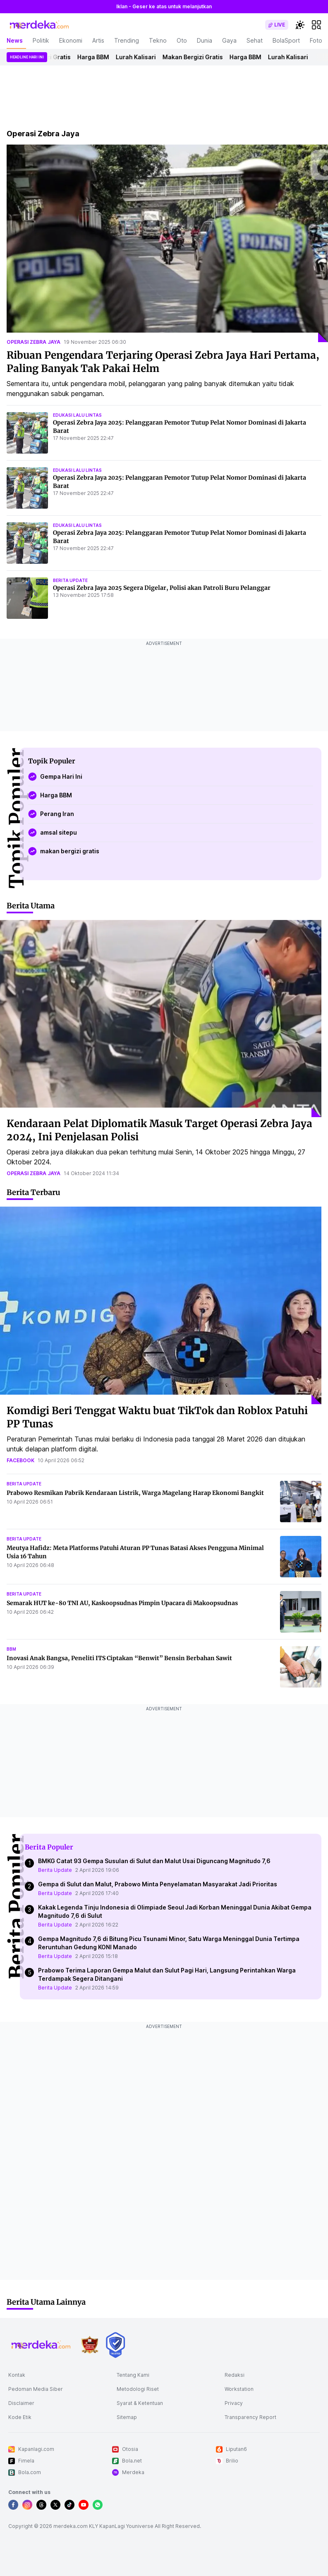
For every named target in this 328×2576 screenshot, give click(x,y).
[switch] (276, 25)
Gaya (229, 40)
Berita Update (55, 1870)
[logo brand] (89, 2345)
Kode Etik (19, 2417)
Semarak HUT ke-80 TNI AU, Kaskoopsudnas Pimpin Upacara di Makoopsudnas (122, 1603)
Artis (98, 40)
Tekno (158, 40)
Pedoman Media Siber (35, 2389)
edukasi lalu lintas (77, 415)
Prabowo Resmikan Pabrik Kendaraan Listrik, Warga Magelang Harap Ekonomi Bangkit (135, 1493)
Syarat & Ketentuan (140, 2403)
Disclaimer (21, 2403)
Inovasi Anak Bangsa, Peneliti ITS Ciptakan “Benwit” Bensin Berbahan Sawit (119, 1658)
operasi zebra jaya (33, 342)
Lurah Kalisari (138, 56)
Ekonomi (70, 40)
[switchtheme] (300, 25)
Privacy (234, 2403)
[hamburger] (316, 25)
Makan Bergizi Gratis (195, 56)
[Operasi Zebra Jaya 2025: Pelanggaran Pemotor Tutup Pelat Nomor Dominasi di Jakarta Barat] (27, 433)
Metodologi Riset (138, 2389)
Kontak (16, 2375)
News (15, 40)
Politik (41, 40)
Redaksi (234, 2375)
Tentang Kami (133, 2375)
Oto (182, 40)
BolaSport (286, 40)
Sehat (255, 40)
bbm (11, 1649)
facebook (20, 1460)
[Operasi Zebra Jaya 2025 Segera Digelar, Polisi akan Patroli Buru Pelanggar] (27, 598)
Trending (126, 40)
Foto (316, 40)
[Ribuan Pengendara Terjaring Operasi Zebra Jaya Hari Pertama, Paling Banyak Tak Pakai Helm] (167, 243)
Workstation (239, 2389)
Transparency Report (250, 2417)
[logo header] (40, 25)
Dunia (204, 40)
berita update (70, 580)
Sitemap (127, 2417)
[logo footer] (41, 2345)
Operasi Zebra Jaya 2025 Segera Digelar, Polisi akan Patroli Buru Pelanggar (162, 587)
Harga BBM (95, 56)
